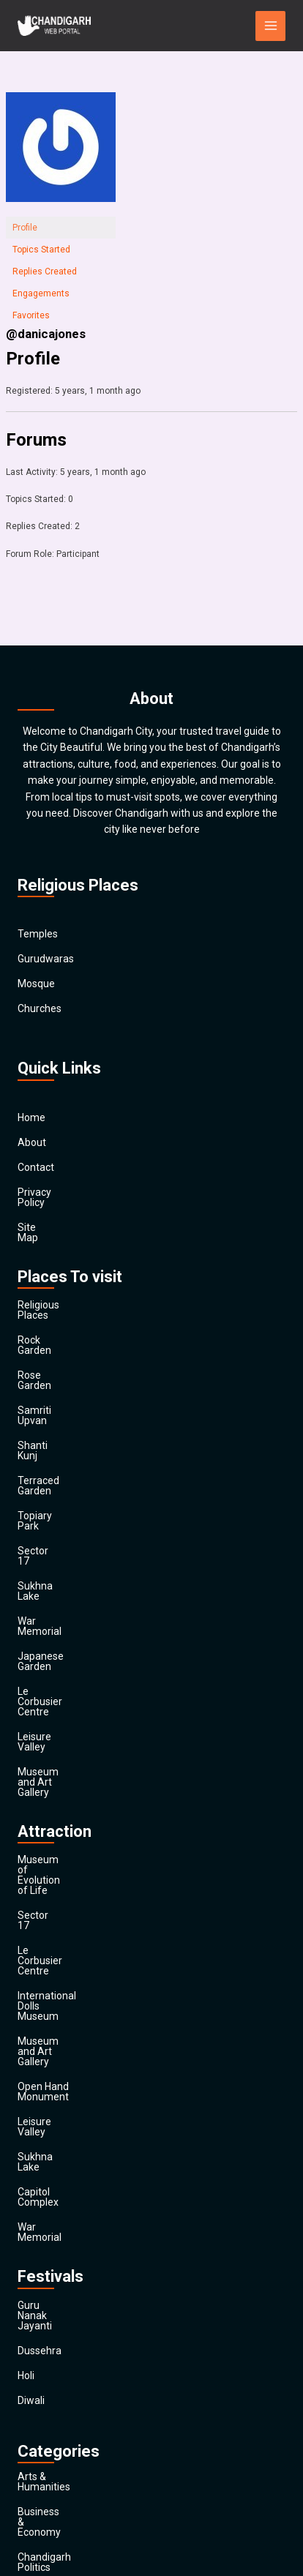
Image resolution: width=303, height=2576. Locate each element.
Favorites (31, 315)
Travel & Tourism (56, 2467)
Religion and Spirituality (71, 2392)
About (32, 1142)
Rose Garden (47, 1334)
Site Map (38, 1217)
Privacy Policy (49, 1192)
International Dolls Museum (80, 1750)
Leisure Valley (49, 1583)
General (35, 2318)
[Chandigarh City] (54, 25)
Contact (36, 1167)
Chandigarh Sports (61, 2193)
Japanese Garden (59, 1533)
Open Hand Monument (70, 1800)
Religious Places (55, 1284)
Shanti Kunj (44, 1384)
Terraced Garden (56, 1409)
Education (41, 2243)
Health (33, 2342)
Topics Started (41, 249)
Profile (24, 227)
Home (31, 1117)
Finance (35, 2293)
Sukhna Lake (47, 1483)
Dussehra (39, 1992)
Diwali (31, 2042)
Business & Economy (65, 2143)
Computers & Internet (67, 2218)
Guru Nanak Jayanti (63, 1967)
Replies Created (44, 271)
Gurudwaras (46, 959)
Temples (38, 934)
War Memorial (50, 1508)
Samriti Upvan (50, 1359)
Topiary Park (46, 1433)
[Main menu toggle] (270, 26)
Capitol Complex (55, 1875)
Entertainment (51, 2268)
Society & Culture (57, 2417)
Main (29, 2492)
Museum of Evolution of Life (83, 1676)
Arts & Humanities (59, 2118)
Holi (26, 2017)
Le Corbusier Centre (63, 1558)
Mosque (36, 984)
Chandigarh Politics (62, 2168)
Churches (39, 1009)
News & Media (50, 2367)
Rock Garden (47, 1309)
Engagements (41, 293)
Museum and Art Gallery (73, 1608)
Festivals (38, 2442)
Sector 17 (40, 1458)
